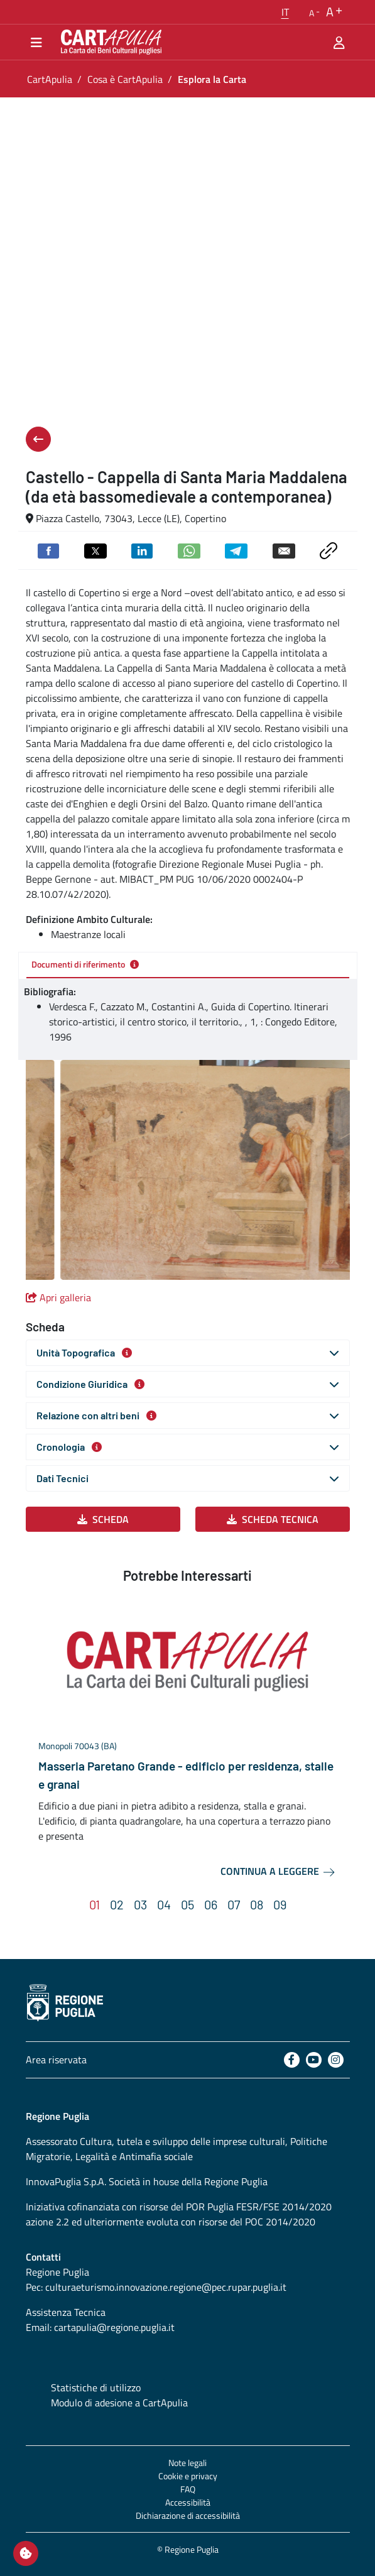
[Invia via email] (284, 549)
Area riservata (56, 2059)
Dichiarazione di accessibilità (188, 2515)
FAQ (187, 2489)
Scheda (103, 1519)
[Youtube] (314, 2060)
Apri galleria (58, 1297)
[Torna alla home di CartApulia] (108, 42)
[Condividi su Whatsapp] (189, 549)
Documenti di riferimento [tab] (85, 964)
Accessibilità (187, 2502)
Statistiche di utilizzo (96, 2387)
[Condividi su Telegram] (236, 549)
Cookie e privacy (187, 2475)
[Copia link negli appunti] (328, 549)
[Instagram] (336, 2060)
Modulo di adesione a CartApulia (119, 2402)
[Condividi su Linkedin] (142, 549)
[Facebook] (292, 2060)
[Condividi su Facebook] (48, 549)
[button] (285, 11)
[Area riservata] (339, 42)
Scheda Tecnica (272, 1519)
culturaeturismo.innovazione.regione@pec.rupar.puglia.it (165, 2287)
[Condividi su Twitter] (95, 549)
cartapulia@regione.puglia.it (114, 2327)
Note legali (187, 2462)
